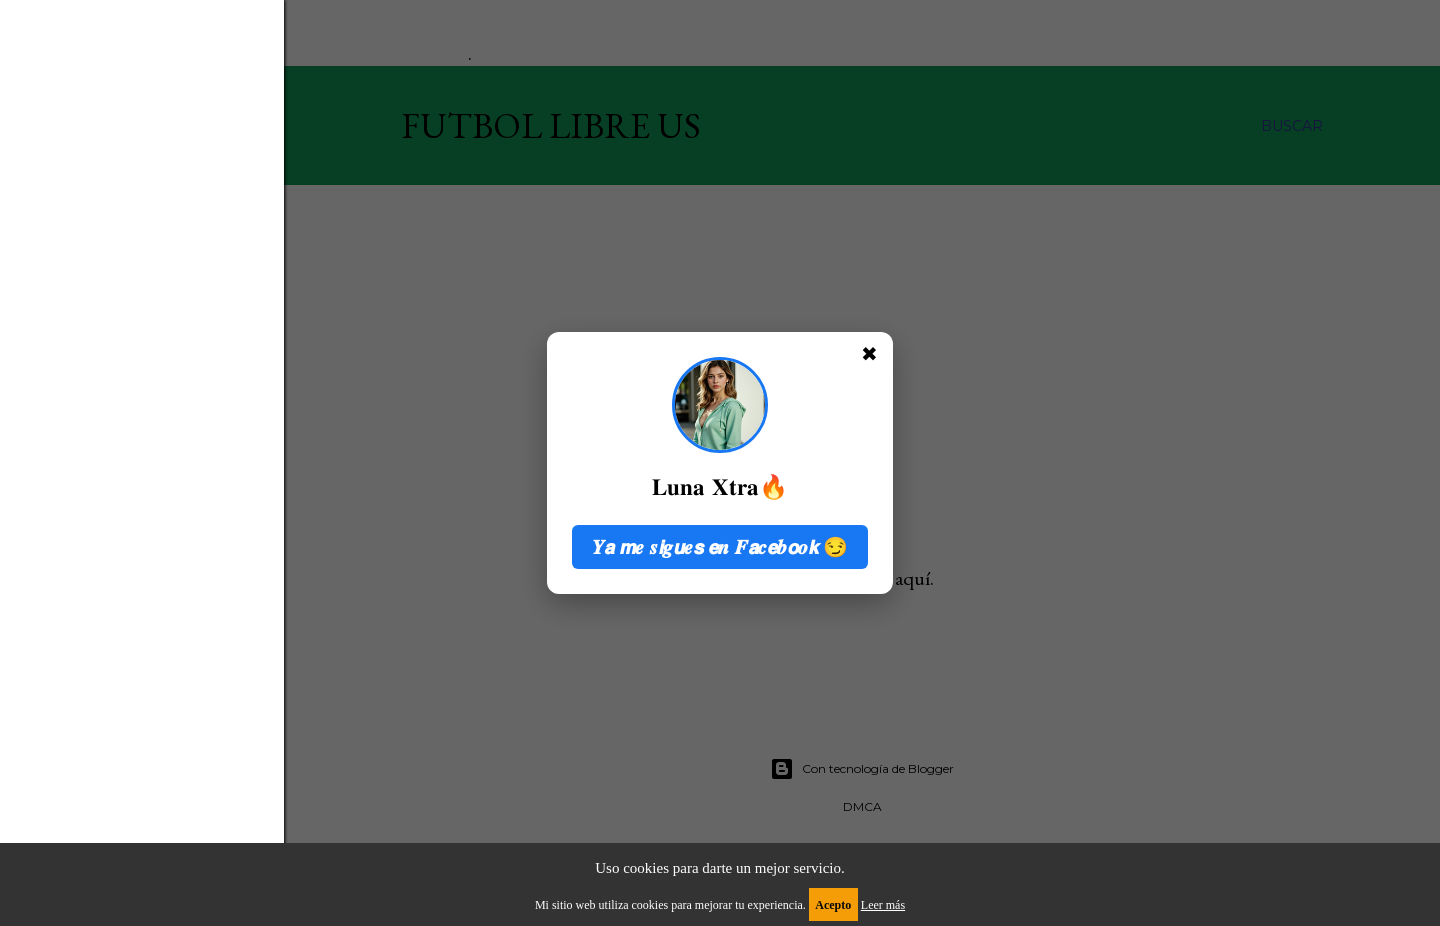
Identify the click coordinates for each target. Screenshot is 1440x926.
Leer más (883, 905)
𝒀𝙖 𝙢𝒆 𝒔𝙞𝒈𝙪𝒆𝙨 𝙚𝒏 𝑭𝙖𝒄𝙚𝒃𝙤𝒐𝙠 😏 (720, 547)
